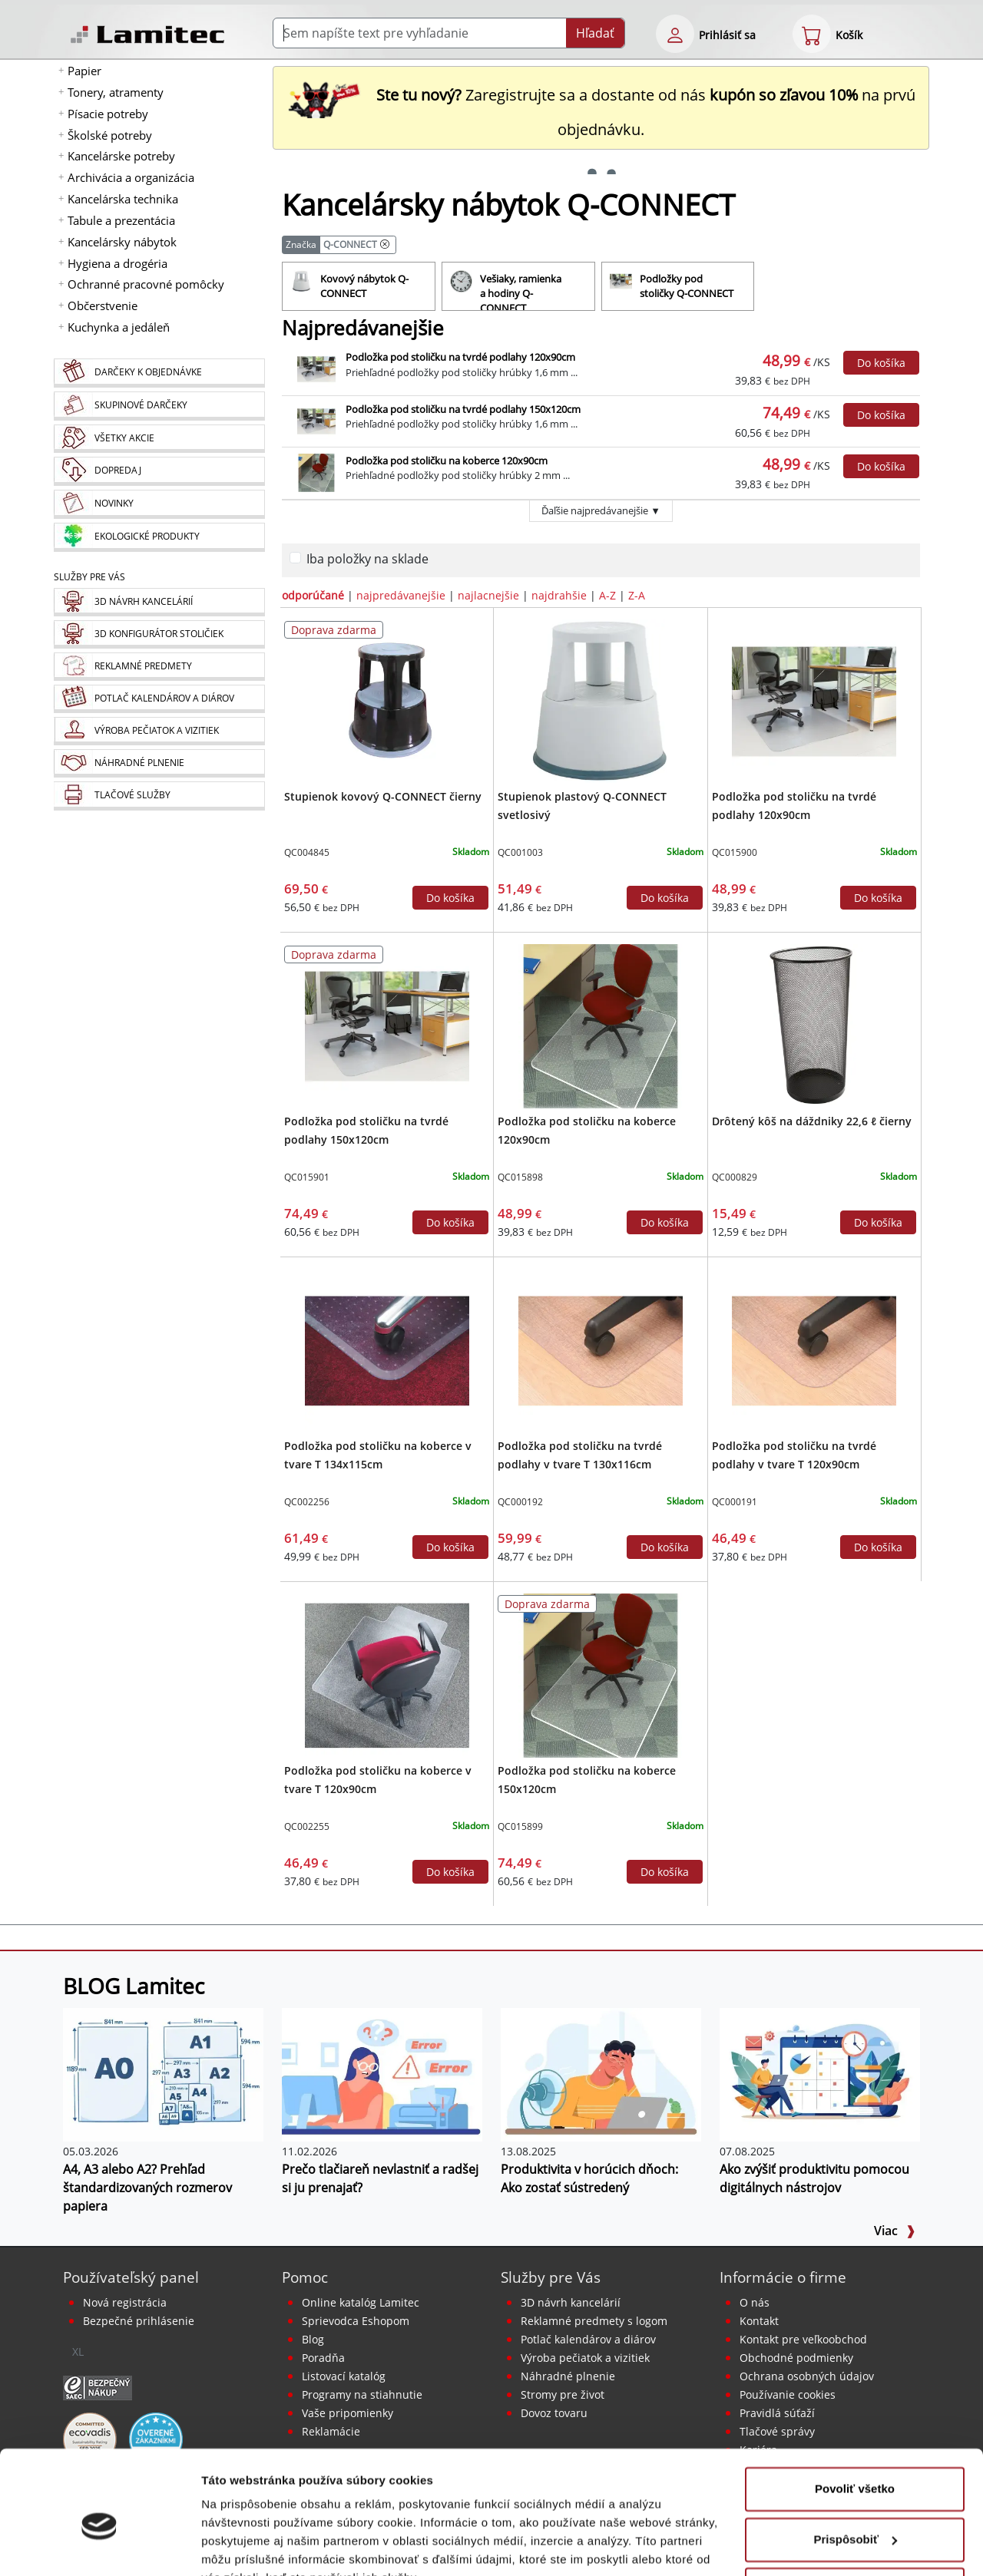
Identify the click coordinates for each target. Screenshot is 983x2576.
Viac (894, 2230)
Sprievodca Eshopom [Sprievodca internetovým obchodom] (355, 2320)
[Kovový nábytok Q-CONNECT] (358, 286)
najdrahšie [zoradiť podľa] (559, 595)
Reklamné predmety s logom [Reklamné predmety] (594, 2320)
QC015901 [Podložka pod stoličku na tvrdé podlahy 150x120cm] (306, 1177)
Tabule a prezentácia (121, 220)
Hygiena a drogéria (117, 263)
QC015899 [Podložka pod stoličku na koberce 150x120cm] (520, 1826)
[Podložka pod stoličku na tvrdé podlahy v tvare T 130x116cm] (600, 1349)
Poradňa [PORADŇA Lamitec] (323, 2357)
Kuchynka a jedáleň (119, 327)
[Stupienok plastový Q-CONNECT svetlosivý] (600, 700)
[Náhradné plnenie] (159, 763)
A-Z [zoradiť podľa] (607, 595)
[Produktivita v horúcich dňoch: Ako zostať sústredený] (601, 2073)
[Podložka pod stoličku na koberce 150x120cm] (600, 1674)
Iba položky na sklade (367, 558)
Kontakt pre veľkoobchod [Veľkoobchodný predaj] (803, 2339)
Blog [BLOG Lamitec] (313, 2339)
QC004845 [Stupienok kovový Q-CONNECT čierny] (306, 852)
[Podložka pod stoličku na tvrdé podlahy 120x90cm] (814, 700)
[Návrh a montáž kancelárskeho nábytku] (159, 602)
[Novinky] (159, 504)
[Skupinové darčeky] (159, 406)
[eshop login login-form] (675, 34)
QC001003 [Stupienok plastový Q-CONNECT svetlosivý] (520, 852)
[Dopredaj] (159, 471)
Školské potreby (110, 135)
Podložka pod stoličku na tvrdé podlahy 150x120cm (463, 409)
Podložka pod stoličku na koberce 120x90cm (447, 460)
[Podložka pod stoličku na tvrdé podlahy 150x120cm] (387, 1024)
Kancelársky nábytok (122, 241)
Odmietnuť (854, 2515)
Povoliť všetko (855, 2414)
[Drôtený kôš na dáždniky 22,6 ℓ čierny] (814, 1024)
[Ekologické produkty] (159, 537)
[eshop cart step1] (812, 34)
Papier (84, 70)
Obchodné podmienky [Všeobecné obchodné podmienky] (796, 2357)
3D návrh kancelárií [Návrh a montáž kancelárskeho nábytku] (571, 2302)
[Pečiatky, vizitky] (159, 731)
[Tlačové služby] (159, 796)
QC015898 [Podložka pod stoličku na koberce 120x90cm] (520, 1177)
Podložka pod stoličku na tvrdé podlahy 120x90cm (460, 357)
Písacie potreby (108, 113)
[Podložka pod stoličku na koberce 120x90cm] (600, 1024)
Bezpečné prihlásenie (138, 2320)
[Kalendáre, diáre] (159, 698)
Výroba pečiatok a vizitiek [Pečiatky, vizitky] (585, 2357)
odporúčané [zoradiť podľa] (313, 595)
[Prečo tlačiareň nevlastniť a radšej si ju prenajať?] (382, 2073)
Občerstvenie (102, 305)
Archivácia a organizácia (131, 177)
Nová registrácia (125, 2302)
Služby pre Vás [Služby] (89, 576)
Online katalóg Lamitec (360, 2302)
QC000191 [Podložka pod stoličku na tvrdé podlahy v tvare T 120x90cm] (734, 1501)
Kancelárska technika (123, 198)
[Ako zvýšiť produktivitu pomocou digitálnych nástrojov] (820, 2073)
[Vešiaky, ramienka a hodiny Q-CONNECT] (518, 286)
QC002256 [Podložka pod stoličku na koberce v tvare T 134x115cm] (306, 1501)
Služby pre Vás (551, 2277)
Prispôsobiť (855, 2464)
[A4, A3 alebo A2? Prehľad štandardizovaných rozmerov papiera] (163, 2073)
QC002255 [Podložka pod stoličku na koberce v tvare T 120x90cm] (306, 1826)
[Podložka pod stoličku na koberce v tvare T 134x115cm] (387, 1349)
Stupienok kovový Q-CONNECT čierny (383, 796)
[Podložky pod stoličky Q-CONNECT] (678, 286)
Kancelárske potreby (121, 155)
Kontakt (759, 2320)
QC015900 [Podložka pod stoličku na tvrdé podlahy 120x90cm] (734, 852)
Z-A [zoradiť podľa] (636, 595)
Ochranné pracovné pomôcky (146, 284)
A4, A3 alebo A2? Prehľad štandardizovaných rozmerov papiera (147, 2187)
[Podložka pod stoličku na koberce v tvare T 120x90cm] (387, 1674)
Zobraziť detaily (245, 2545)
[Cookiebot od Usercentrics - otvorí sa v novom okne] (99, 2546)
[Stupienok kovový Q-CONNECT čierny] (387, 700)
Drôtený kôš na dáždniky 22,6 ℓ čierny (812, 1121)
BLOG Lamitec (133, 1985)
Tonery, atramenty (116, 92)
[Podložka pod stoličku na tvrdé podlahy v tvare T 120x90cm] (814, 1349)
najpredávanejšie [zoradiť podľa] (400, 595)
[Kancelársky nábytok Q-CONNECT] (384, 244)
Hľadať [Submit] (595, 33)
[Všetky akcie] (159, 438)
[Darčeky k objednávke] (159, 373)
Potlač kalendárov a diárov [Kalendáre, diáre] (588, 2339)
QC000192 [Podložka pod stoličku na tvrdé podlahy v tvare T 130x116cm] (520, 1501)
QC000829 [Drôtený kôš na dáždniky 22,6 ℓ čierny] (734, 1177)
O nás (755, 2302)
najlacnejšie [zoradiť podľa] (488, 595)
